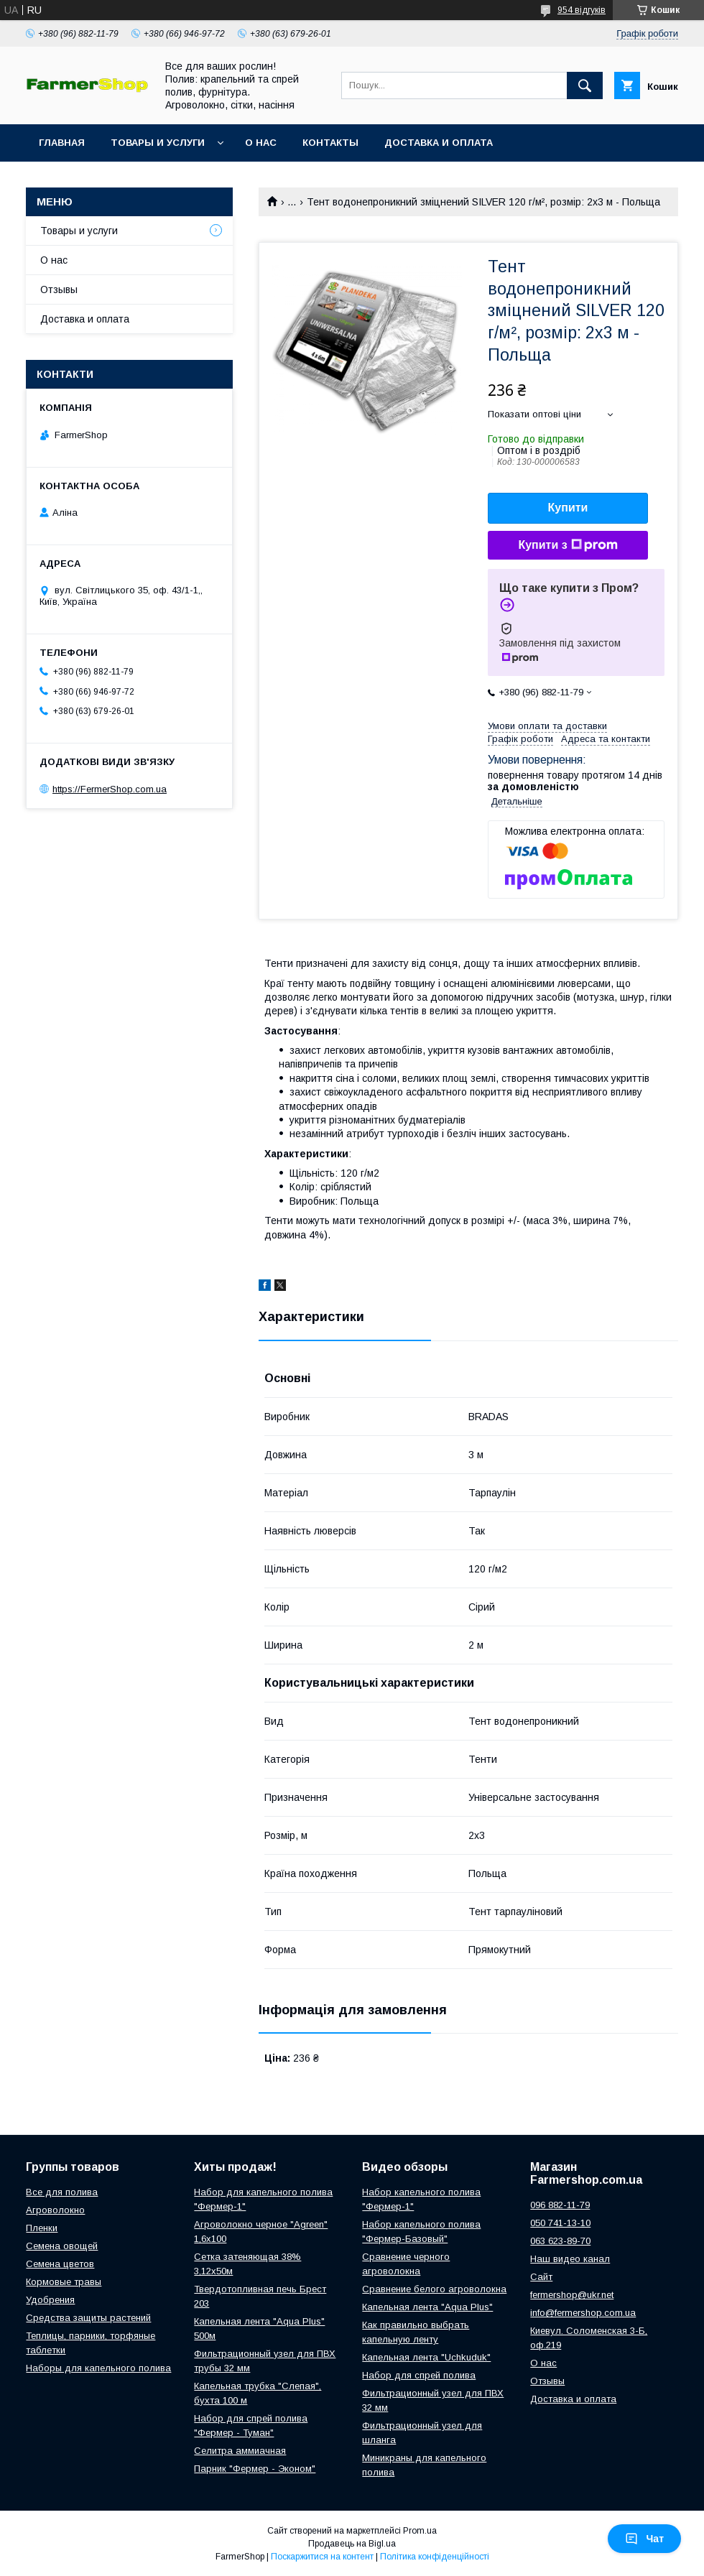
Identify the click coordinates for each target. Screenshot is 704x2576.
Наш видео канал (570, 2258)
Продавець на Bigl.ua (352, 2544)
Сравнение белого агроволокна (434, 2289)
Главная (62, 142)
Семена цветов (60, 2263)
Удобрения (50, 2299)
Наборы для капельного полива (98, 2368)
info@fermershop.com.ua (583, 2312)
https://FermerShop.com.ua (109, 789)
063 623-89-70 (560, 2241)
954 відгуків (581, 10)
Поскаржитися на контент (322, 2557)
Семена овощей (62, 2246)
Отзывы (59, 289)
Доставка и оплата (438, 142)
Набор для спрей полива (419, 2375)
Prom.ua (420, 2531)
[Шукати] (585, 85)
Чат (644, 2538)
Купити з (567, 545)
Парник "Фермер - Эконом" (254, 2468)
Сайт (541, 2276)
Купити (568, 507)
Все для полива (62, 2192)
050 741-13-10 (560, 2223)
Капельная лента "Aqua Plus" (427, 2307)
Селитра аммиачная (240, 2450)
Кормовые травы (63, 2281)
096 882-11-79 (560, 2205)
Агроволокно (55, 2210)
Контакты (330, 142)
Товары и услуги (158, 142)
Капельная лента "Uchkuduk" (426, 2357)
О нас (261, 142)
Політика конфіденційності (434, 2557)
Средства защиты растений (88, 2317)
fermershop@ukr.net (571, 2294)
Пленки (41, 2228)
